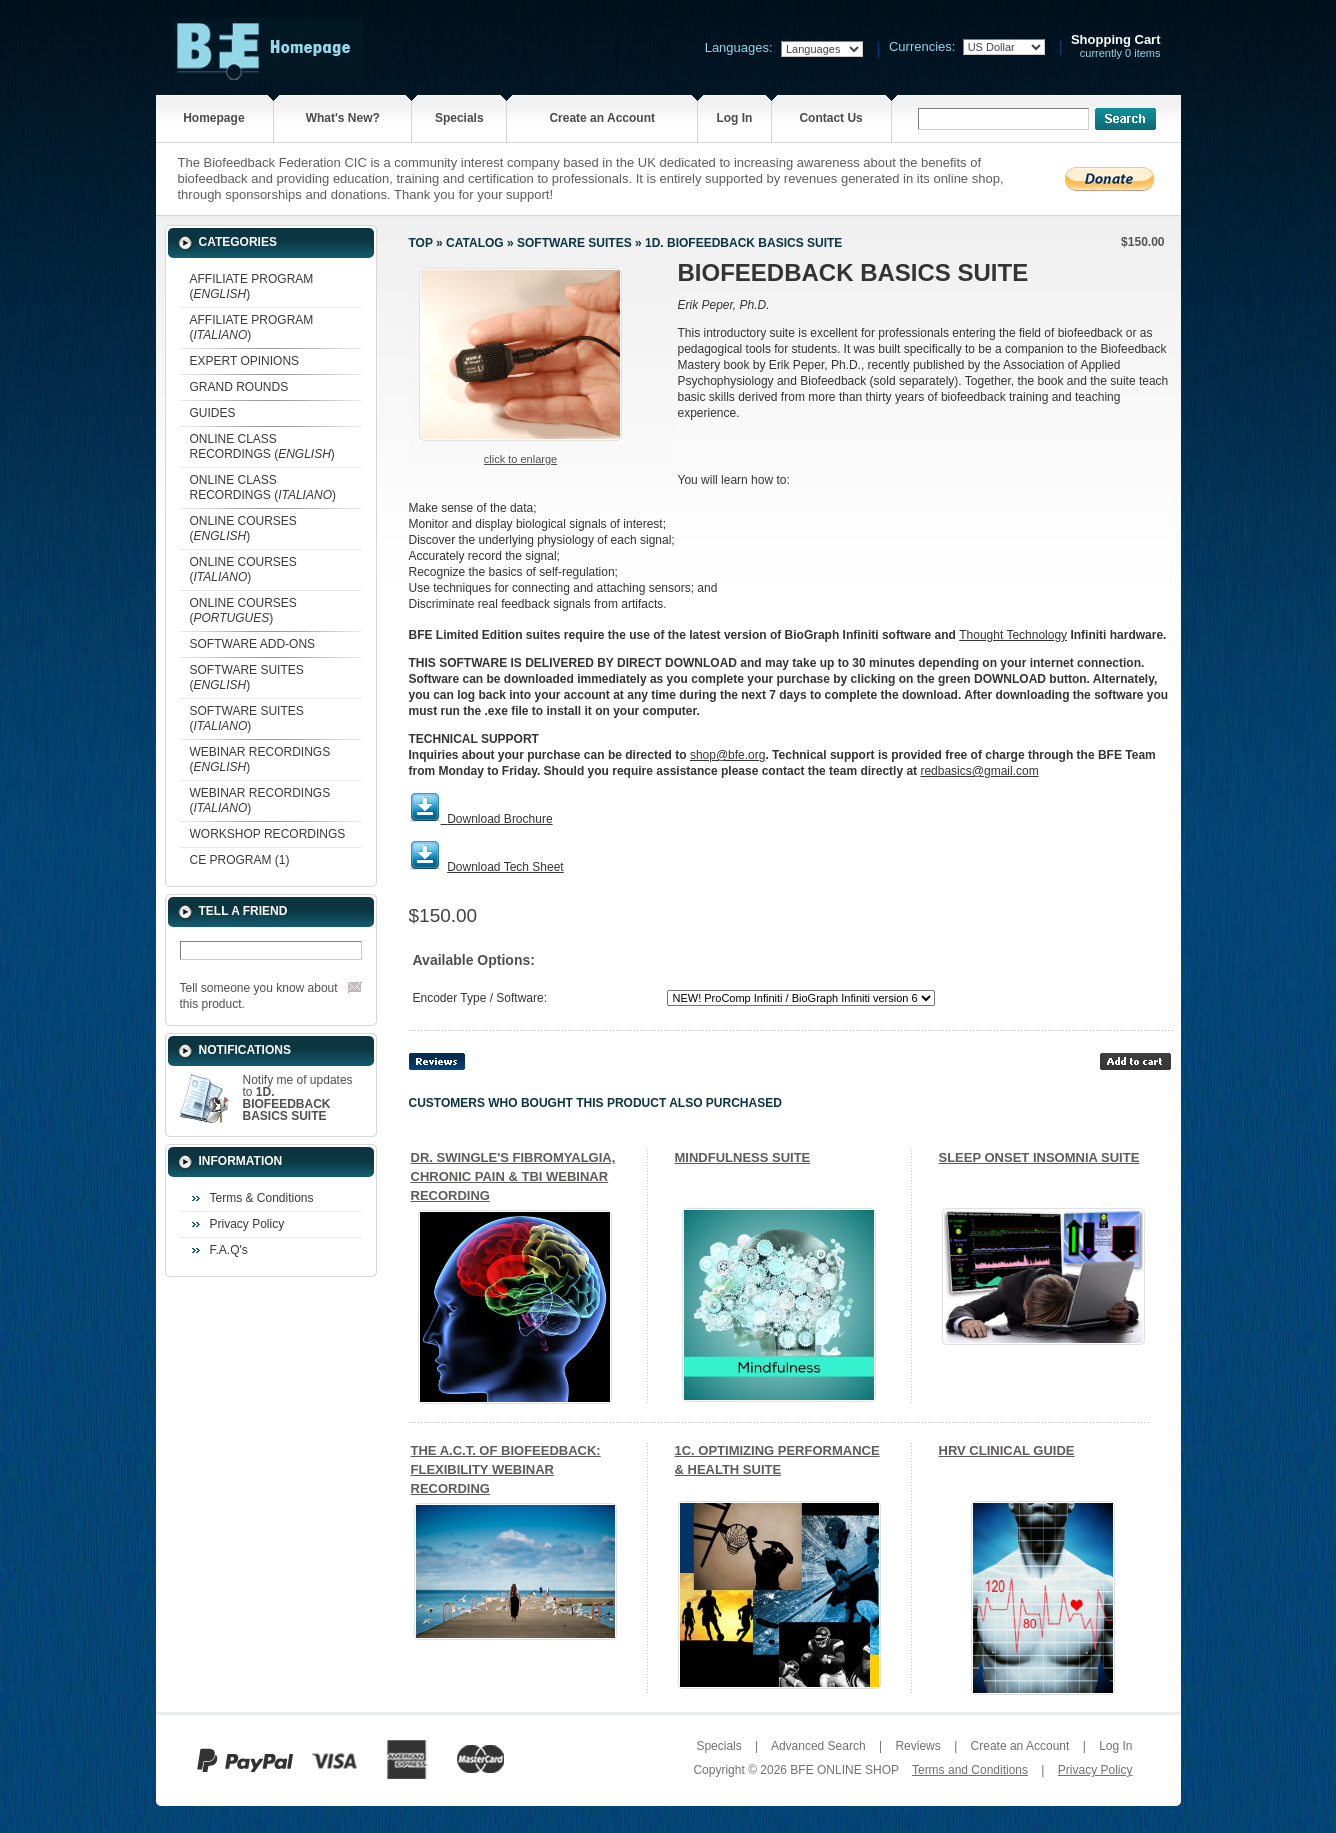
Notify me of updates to (298, 1098)
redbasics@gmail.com (979, 771)
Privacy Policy (247, 1224)
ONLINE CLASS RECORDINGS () (262, 446)
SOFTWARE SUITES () (247, 677)
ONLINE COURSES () (243, 528)
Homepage (213, 118)
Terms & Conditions (262, 1198)
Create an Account (602, 118)
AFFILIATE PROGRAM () (252, 286)
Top (421, 243)
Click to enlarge (520, 459)
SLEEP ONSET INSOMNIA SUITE (1039, 1157)
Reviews (917, 1746)
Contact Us (830, 118)
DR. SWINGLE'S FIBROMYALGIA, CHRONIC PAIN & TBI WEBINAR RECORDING (513, 1176)
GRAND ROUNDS (239, 387)
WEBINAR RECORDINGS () (260, 759)
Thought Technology (1013, 635)
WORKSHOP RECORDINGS (268, 834)
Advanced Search (818, 1746)
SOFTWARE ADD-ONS (253, 644)
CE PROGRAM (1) (240, 860)
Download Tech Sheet (505, 867)
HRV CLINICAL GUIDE (1007, 1450)
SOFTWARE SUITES (574, 243)
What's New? (343, 118)
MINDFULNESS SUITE (743, 1157)
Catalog (475, 243)
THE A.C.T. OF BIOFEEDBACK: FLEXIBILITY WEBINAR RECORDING (506, 1469)
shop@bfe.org (728, 755)
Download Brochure (499, 819)
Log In (734, 118)
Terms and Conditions (970, 1770)
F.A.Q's (229, 1250)
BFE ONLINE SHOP (844, 1770)
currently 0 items (1116, 46)
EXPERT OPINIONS (245, 361)
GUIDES (213, 413)
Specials (459, 118)
